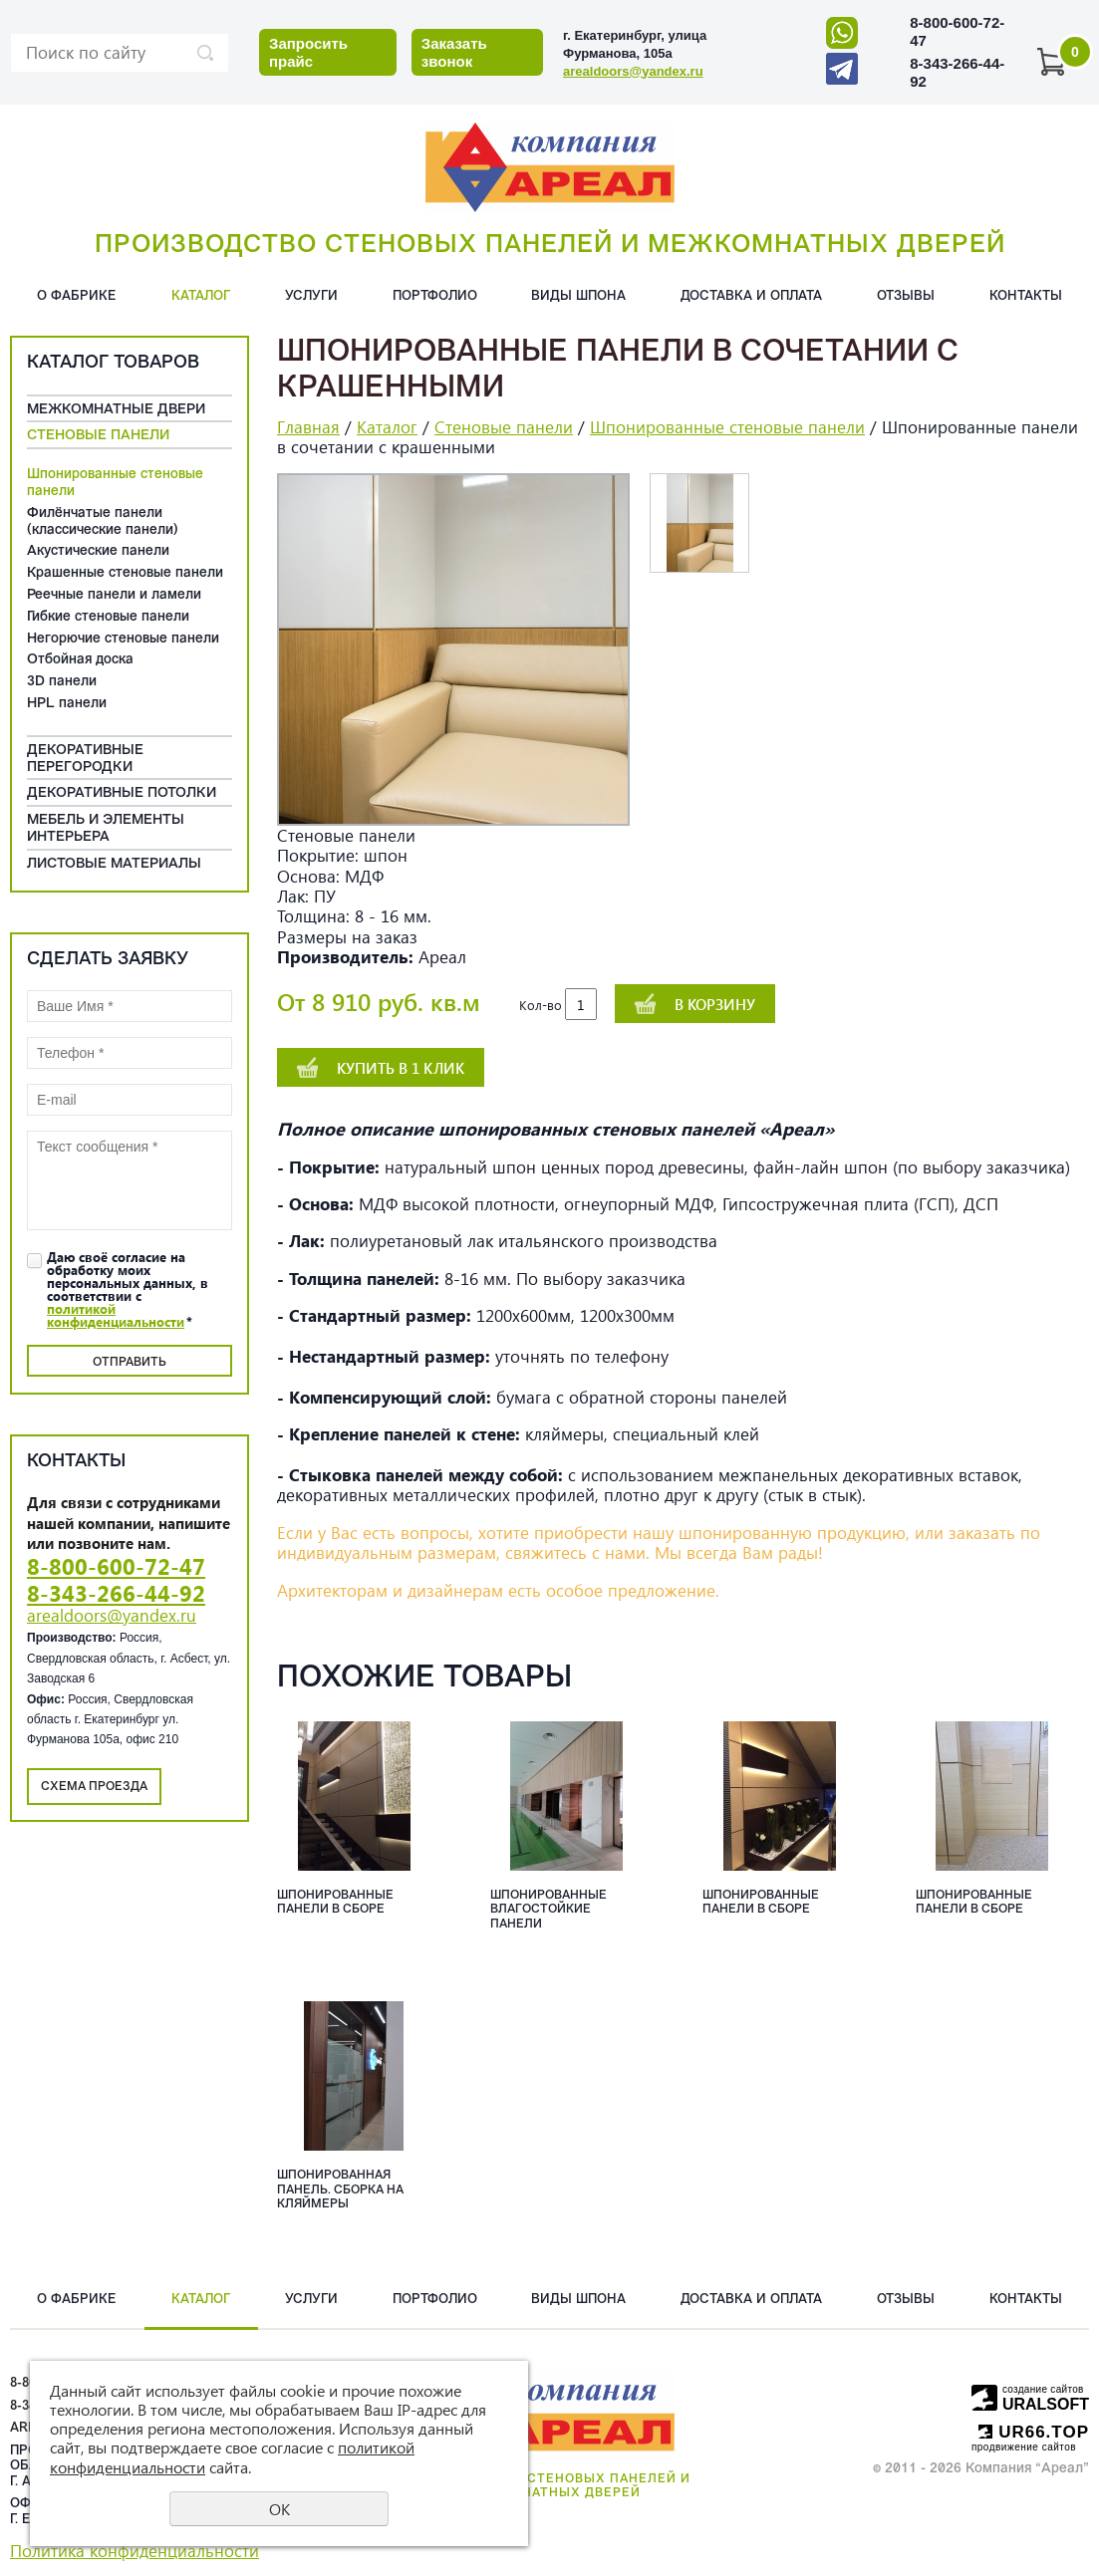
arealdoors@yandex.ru (633, 71)
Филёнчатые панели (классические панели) (102, 522)
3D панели (62, 681)
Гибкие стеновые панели (108, 617)
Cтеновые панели (98, 435)
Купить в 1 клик (400, 1068)
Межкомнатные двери (116, 409)
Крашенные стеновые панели (125, 573)
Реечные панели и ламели (114, 595)
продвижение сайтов (1023, 2447)
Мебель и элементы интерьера (105, 829)
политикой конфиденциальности (115, 1315)
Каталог (200, 296)
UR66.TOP (1033, 2432)
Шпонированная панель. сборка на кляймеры (340, 2190)
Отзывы (906, 296)
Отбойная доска (80, 659)
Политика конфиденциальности (134, 2550)
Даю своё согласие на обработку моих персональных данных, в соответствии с (127, 1289)
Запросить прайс (308, 52)
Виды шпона (578, 296)
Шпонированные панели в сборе (335, 1903)
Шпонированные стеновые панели (115, 483)
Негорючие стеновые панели (123, 639)
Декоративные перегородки (85, 759)
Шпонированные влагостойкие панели (548, 1910)
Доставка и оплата (751, 296)
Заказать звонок (454, 52)
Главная (308, 426)
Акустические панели (98, 551)
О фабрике (77, 296)
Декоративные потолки (121, 793)
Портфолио (435, 296)
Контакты (1025, 296)
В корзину (715, 1004)
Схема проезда (94, 1787)
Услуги (311, 296)
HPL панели (67, 703)
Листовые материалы (114, 864)
